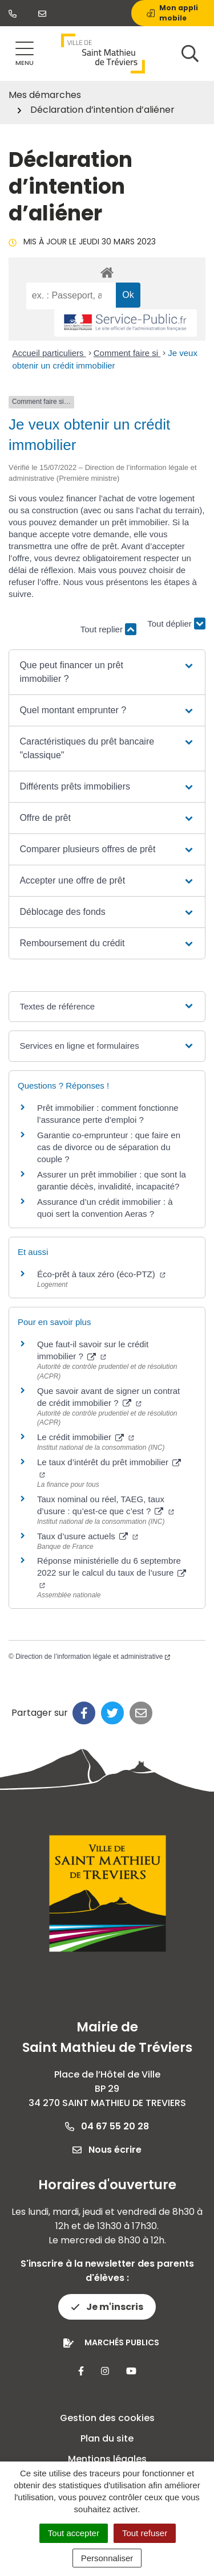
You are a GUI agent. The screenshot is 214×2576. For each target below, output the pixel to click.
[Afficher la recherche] (190, 53)
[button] (107, 672)
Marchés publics (121, 2342)
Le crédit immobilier (85, 1437)
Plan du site (107, 2438)
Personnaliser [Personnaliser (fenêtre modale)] (107, 2558)
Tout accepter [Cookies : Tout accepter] (73, 2533)
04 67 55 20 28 (107, 2126)
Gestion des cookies (107, 2417)
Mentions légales (107, 2458)
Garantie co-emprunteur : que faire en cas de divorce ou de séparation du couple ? (108, 1147)
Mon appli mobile (172, 13)
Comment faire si (127, 353)
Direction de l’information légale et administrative (92, 1657)
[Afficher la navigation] (25, 53)
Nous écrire (107, 2149)
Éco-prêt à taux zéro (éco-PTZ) (101, 1274)
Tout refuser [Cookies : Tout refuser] (144, 2533)
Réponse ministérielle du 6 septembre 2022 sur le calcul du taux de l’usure (111, 1572)
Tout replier (108, 629)
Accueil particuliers (49, 353)
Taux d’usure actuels (87, 1536)
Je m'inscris (107, 2306)
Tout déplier (176, 623)
